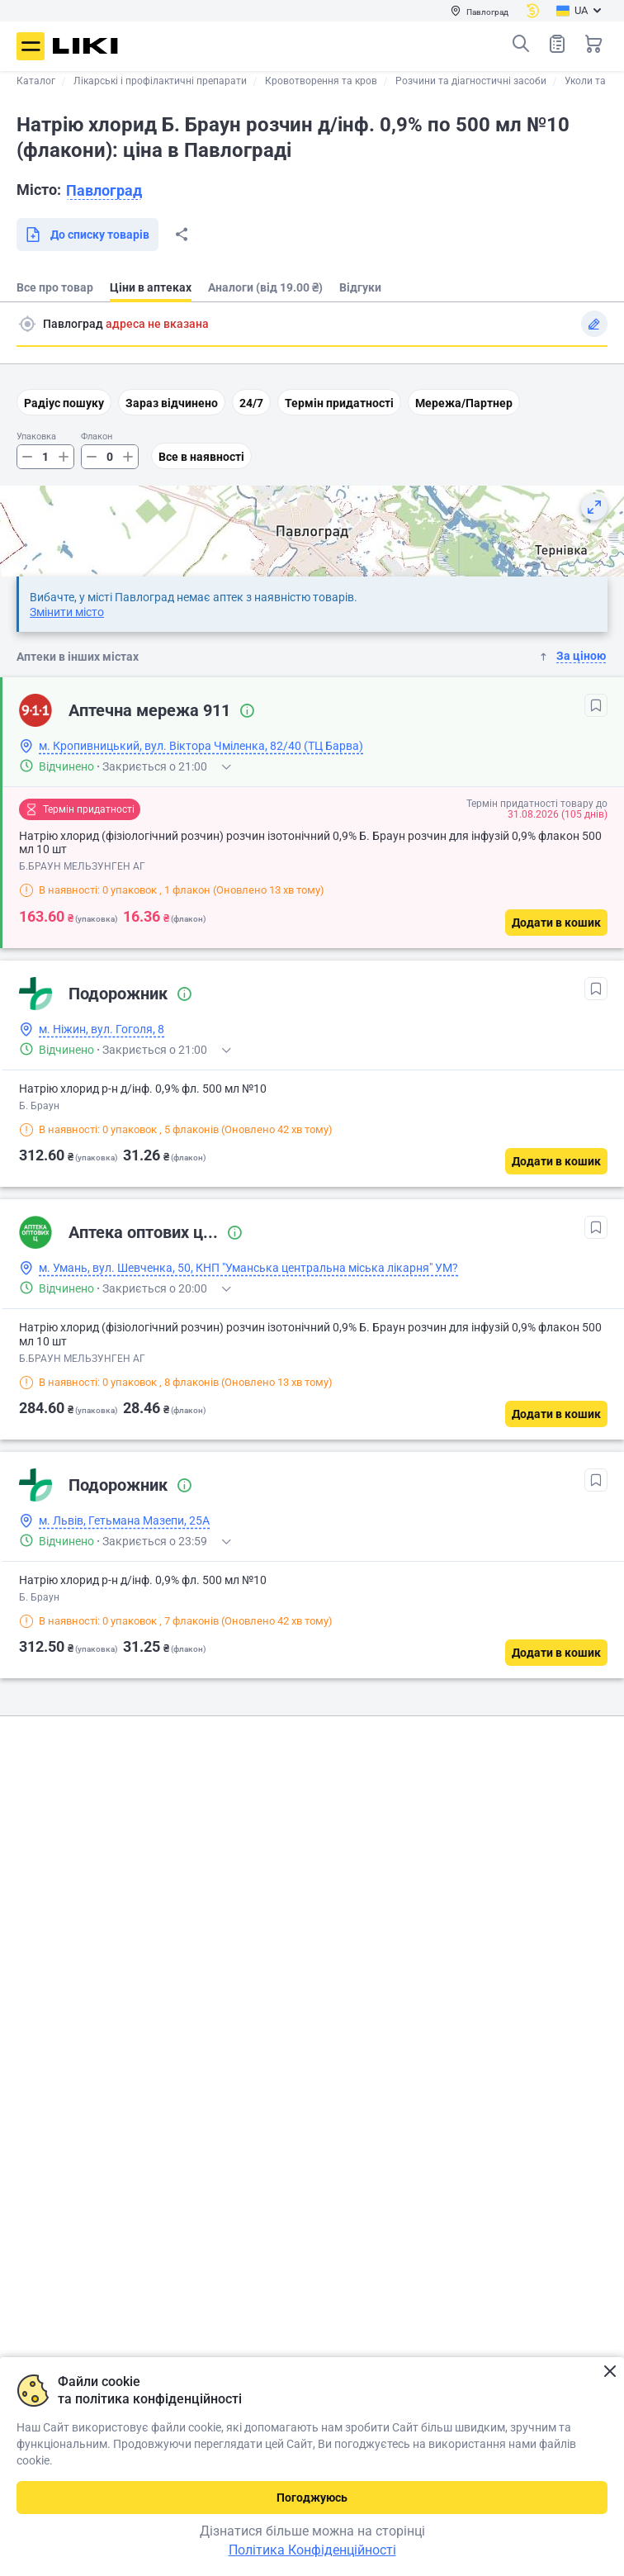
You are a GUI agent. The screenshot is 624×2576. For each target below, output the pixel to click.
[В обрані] (595, 705)
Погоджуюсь (312, 2497)
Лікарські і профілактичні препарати (160, 81)
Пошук (521, 44)
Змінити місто (67, 612)
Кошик (593, 44)
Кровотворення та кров (321, 81)
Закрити (609, 2371)
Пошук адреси (27, 324)
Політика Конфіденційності (312, 2550)
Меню (31, 46)
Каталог (36, 81)
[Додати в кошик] (556, 922)
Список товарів (557, 43)
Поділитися (181, 234)
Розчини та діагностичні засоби (470, 81)
